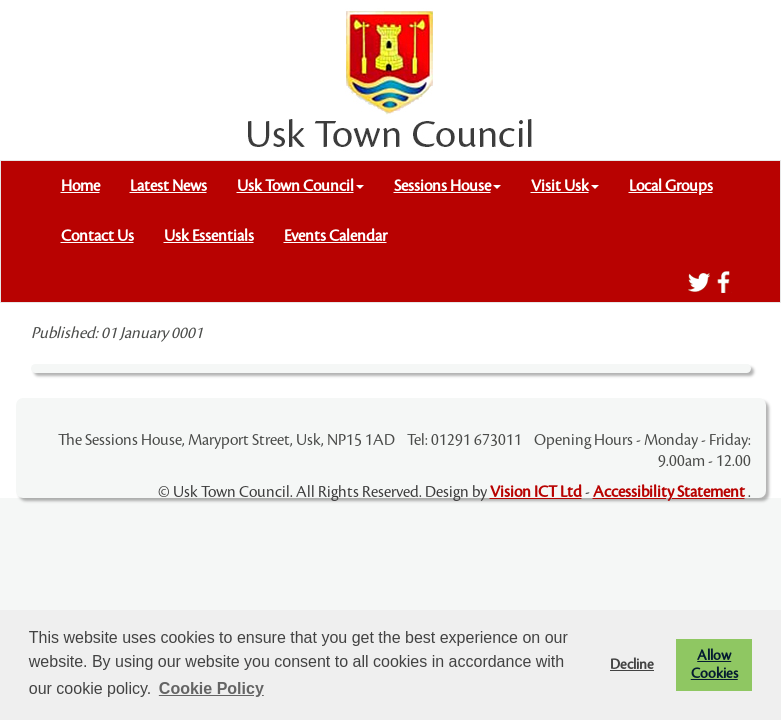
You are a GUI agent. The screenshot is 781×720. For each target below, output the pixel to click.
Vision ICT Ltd (536, 492)
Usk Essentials (209, 236)
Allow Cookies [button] (714, 664)
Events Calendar (335, 236)
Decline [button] (632, 664)
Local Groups (671, 186)
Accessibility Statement (669, 492)
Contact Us (97, 236)
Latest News (168, 186)
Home (80, 186)
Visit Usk (565, 186)
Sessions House (447, 186)
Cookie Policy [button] (211, 688)
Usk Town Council (300, 186)
